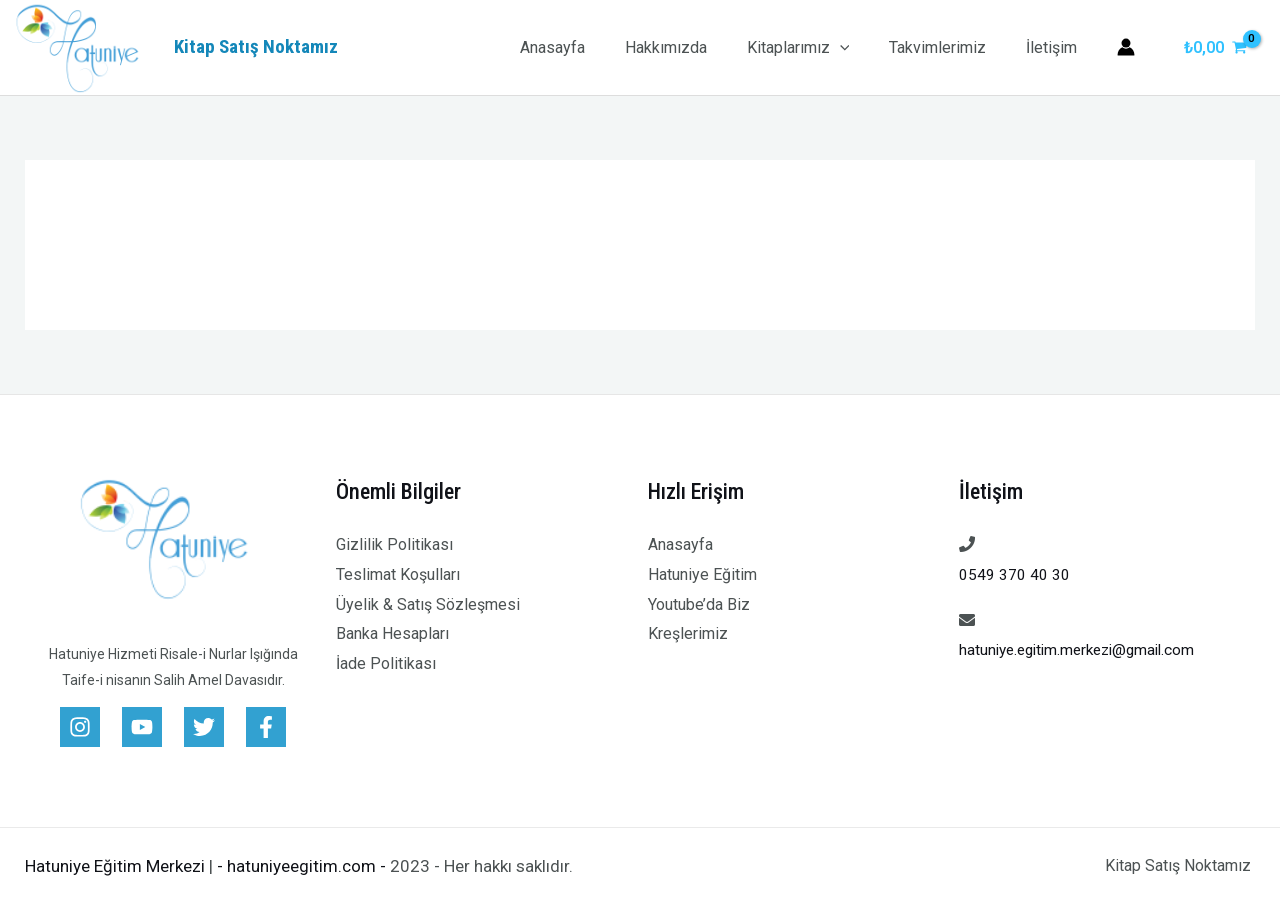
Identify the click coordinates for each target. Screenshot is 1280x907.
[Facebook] (266, 727)
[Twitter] (204, 727)
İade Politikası (386, 663)
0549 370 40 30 (1014, 574)
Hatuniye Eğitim (702, 574)
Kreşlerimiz (688, 633)
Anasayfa (588, 47)
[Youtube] (142, 727)
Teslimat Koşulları (398, 574)
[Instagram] (80, 727)
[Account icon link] (1126, 47)
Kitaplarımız (818, 47)
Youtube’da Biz (699, 604)
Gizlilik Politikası (394, 544)
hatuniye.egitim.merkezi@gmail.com (1084, 649)
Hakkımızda (694, 47)
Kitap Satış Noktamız (256, 46)
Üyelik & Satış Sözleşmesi (428, 604)
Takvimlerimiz (949, 47)
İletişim (1055, 47)
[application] (860, 47)
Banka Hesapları (392, 633)
